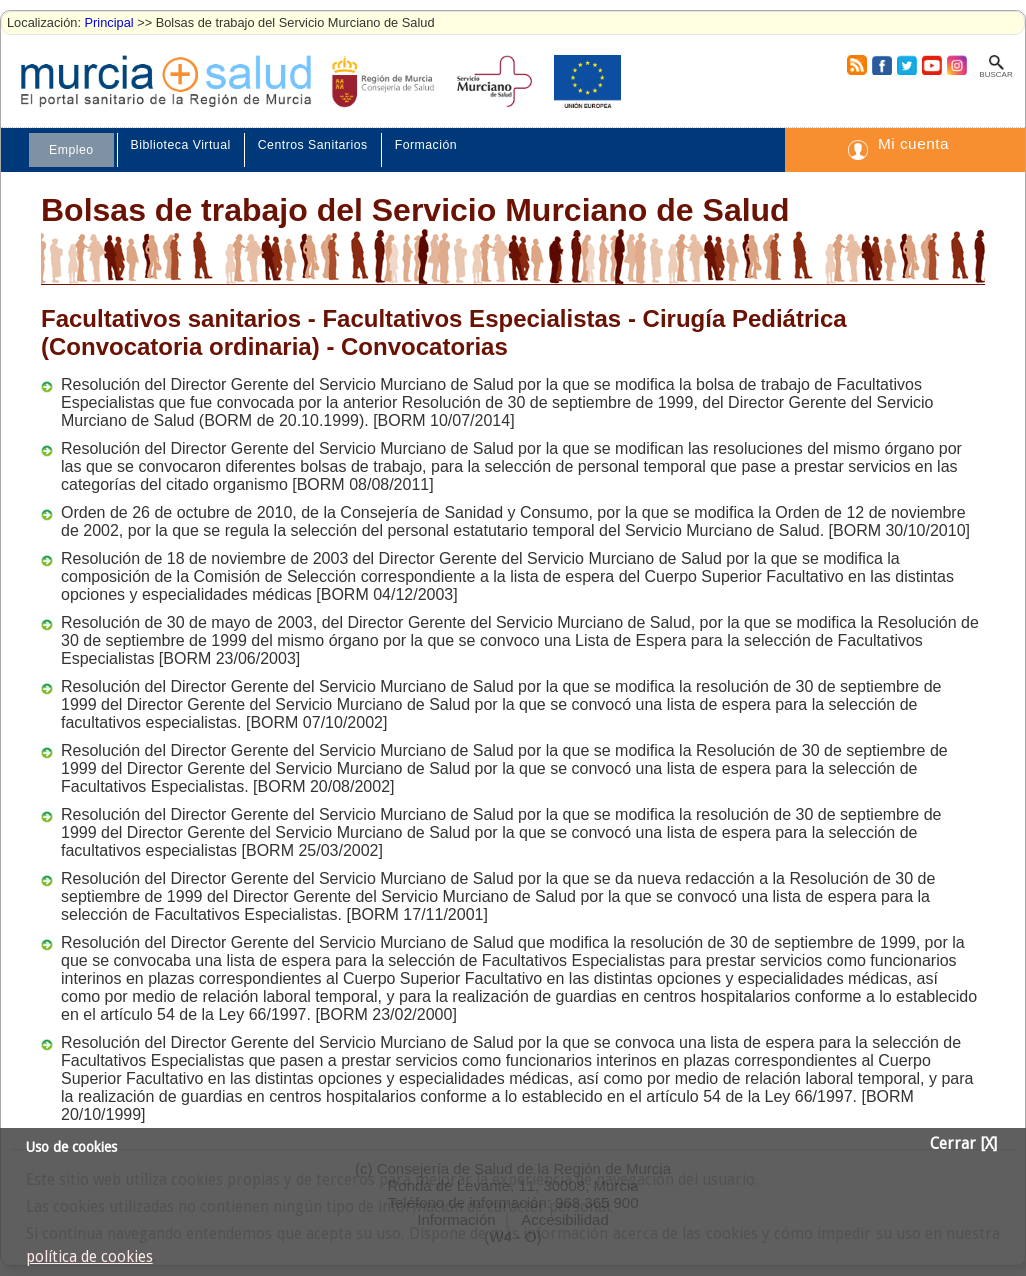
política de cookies (89, 1257)
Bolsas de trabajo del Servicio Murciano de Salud (415, 210)
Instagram (956, 65)
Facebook (879, 65)
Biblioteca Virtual (181, 145)
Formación (426, 145)
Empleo (71, 150)
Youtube (931, 65)
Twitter (906, 65)
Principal (109, 22)
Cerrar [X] (963, 1144)
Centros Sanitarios (313, 145)
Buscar (995, 74)
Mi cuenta (913, 143)
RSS (856, 65)
